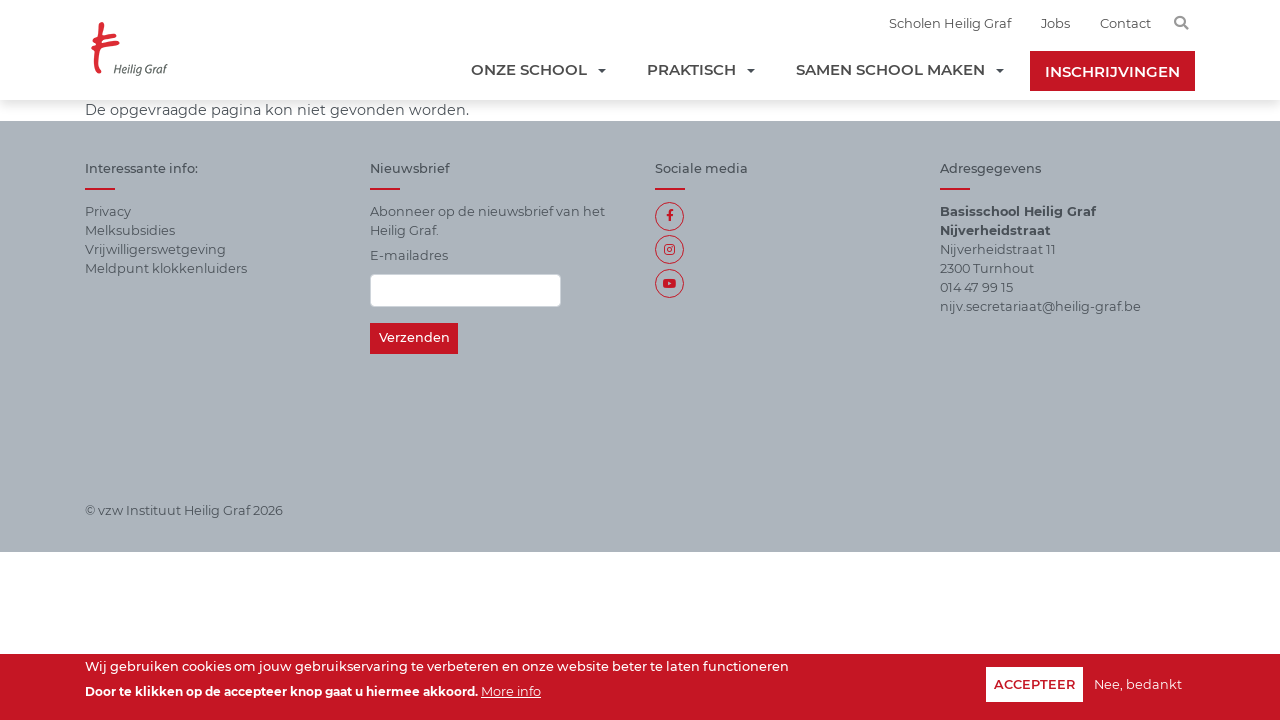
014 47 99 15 (976, 287)
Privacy (108, 211)
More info (511, 693)
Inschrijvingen (1112, 71)
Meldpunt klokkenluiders (166, 268)
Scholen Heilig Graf (950, 23)
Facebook (669, 216)
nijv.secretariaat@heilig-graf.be (1040, 306)
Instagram (669, 249)
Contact (1125, 23)
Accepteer (1034, 685)
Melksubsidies (130, 230)
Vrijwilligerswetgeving (155, 249)
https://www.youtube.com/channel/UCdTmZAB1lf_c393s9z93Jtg (669, 283)
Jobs (1055, 23)
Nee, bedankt (1138, 685)
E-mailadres (409, 255)
